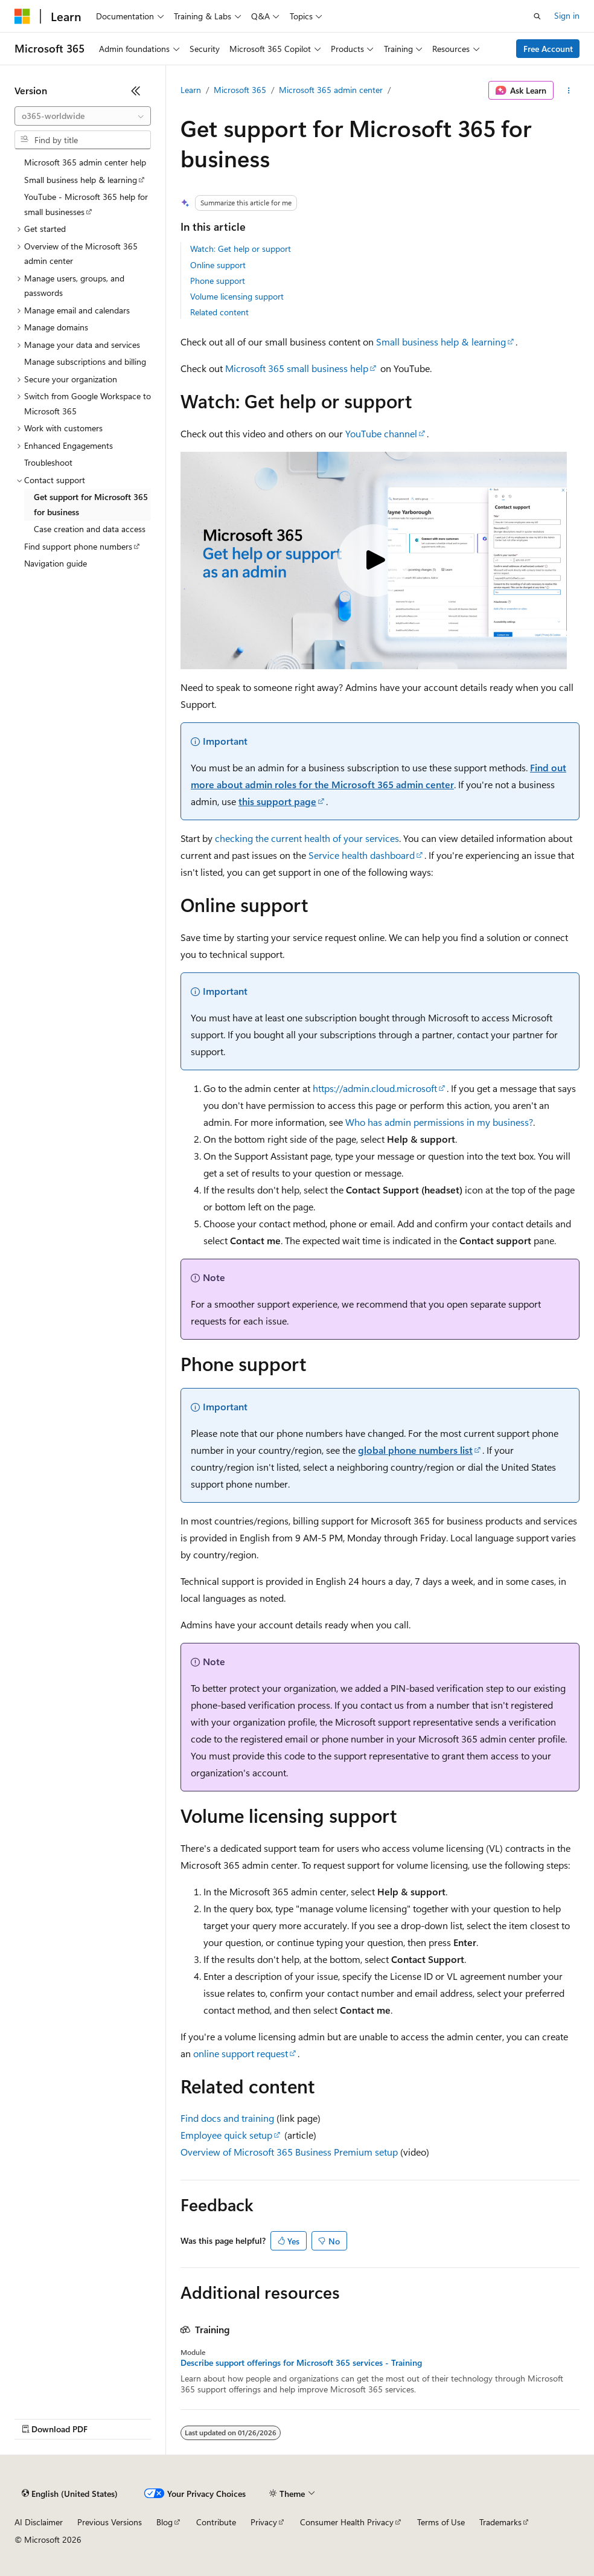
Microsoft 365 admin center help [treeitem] (85, 162)
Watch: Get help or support (240, 248)
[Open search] (537, 16)
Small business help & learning (441, 341)
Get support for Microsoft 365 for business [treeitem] (91, 504)
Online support (218, 265)
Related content (219, 312)
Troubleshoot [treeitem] (48, 462)
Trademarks (500, 2522)
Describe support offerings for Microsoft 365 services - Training (301, 2362)
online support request (240, 2053)
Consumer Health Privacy (347, 2522)
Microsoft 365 (240, 89)
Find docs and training (227, 2118)
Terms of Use (441, 2522)
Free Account (548, 48)
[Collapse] (136, 90)
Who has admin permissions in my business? (439, 1122)
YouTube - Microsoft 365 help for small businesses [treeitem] (86, 204)
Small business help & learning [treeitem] (80, 179)
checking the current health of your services (307, 838)
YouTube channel (381, 433)
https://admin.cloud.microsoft (375, 1088)
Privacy (264, 2522)
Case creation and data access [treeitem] (89, 529)
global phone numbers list (415, 1450)
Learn (190, 89)
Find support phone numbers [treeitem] (78, 546)
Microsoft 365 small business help (296, 368)
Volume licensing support (237, 296)
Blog (164, 2522)
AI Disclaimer (38, 2522)
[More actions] (569, 90)
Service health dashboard (361, 855)
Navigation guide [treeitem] (55, 563)
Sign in (567, 15)
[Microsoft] (22, 16)
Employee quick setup (226, 2134)
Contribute (216, 2522)
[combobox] (82, 116)
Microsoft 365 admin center (331, 89)
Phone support (217, 280)
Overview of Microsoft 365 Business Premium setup (289, 2151)
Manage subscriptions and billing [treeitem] (85, 361)
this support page (277, 801)
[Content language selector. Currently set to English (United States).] (69, 2494)
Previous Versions (109, 2522)
